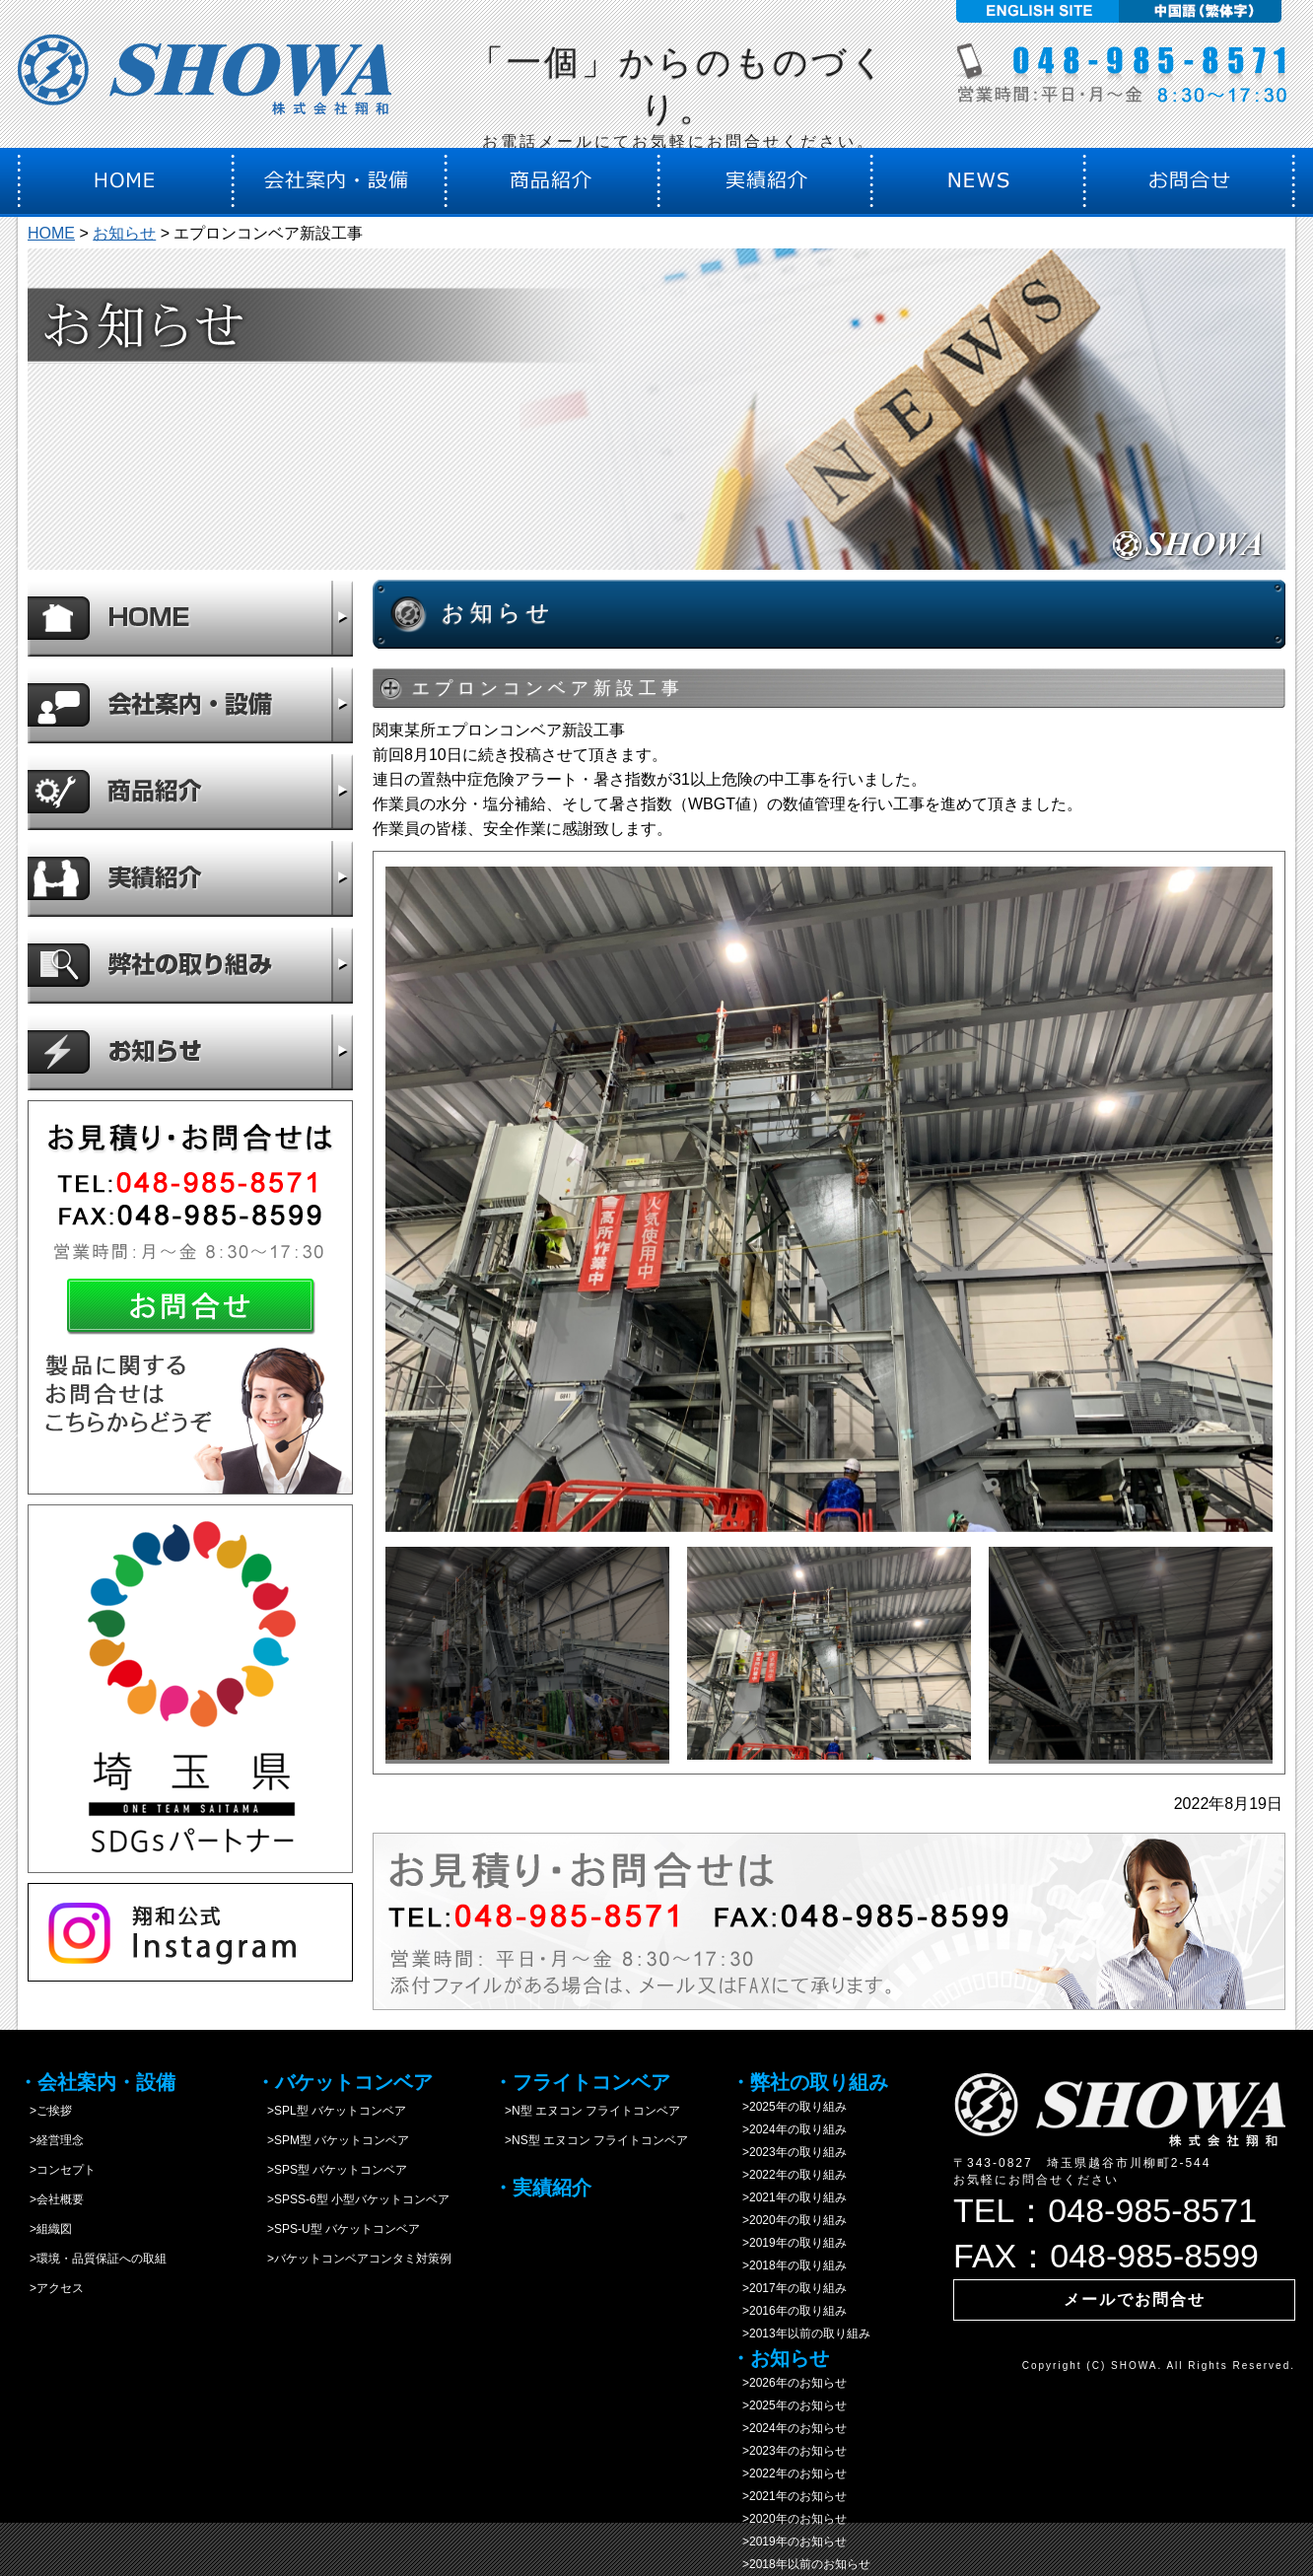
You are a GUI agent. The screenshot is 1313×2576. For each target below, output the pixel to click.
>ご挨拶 (45, 2111)
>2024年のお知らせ (788, 2428)
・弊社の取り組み (809, 2082)
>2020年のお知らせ (788, 2519)
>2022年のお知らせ (788, 2473)
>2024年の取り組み (788, 2129)
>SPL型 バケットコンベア (330, 2111)
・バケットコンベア (344, 2082)
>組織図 (45, 2229)
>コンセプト (57, 2170)
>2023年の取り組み (788, 2152)
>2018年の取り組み (788, 2265)
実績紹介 (190, 878)
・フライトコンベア (581, 2082)
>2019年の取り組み (788, 2243)
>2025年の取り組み (788, 2107)
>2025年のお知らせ (788, 2405)
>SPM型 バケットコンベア (332, 2140)
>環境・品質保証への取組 (92, 2258)
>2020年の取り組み (788, 2220)
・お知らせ (779, 2358)
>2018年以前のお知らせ (800, 2564)
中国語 (1203, 11)
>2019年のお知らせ (788, 2541)
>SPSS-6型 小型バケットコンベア (352, 2199)
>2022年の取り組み (788, 2175)
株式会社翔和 (205, 81)
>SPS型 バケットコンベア (331, 2170)
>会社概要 (51, 2199)
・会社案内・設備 (96, 2082)
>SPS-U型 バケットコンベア (337, 2229)
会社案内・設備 (190, 704)
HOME (51, 233)
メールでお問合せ (1135, 2299)
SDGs (190, 1688)
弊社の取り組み (190, 965)
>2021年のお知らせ (788, 2496)
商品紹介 (190, 791)
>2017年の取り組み (788, 2288)
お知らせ (124, 233)
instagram (190, 1932)
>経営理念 (51, 2140)
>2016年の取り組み (788, 2311)
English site (1034, 11)
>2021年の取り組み (788, 2197)
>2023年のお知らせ (788, 2451)
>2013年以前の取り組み (800, 2333)
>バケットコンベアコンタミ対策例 (353, 2258)
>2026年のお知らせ (788, 2383)
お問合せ (190, 1297)
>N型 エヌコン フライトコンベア (586, 2111)
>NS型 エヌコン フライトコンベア (590, 2140)
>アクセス (51, 2288)
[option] (829, 1199)
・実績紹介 (542, 2187)
